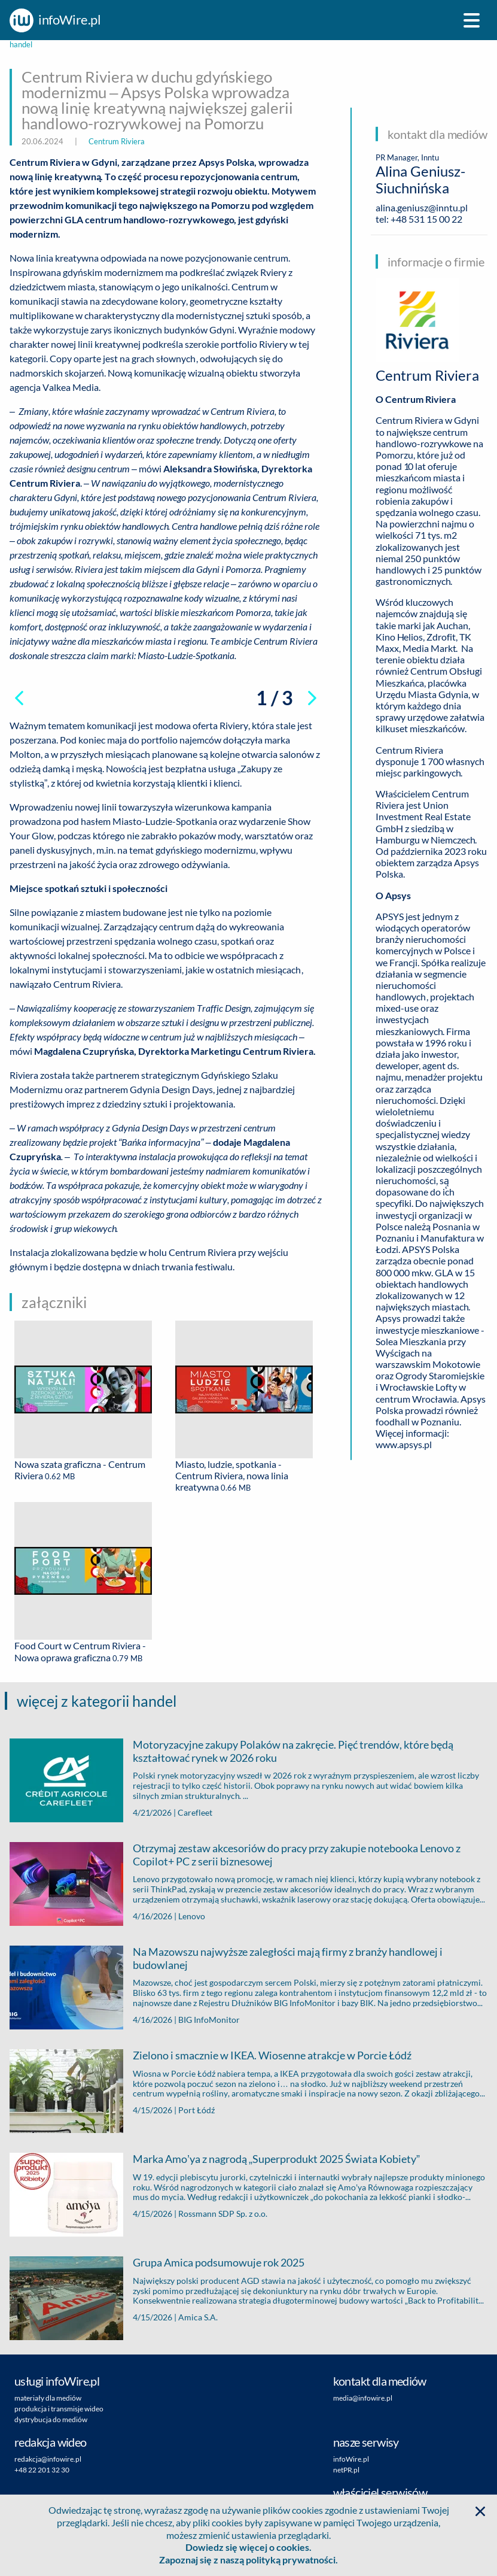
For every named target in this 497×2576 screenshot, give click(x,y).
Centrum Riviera (117, 141)
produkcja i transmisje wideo (58, 2408)
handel (21, 44)
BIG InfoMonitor (209, 2019)
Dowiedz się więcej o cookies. (248, 2547)
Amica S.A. (198, 2317)
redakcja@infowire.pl (47, 2458)
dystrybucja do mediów (50, 2419)
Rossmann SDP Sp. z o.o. (222, 2213)
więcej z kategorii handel (96, 1701)
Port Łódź (196, 2110)
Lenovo (191, 1916)
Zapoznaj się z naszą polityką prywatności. (248, 2559)
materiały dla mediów (47, 2397)
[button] (480, 2511)
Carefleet (195, 1812)
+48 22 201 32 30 (41, 2469)
